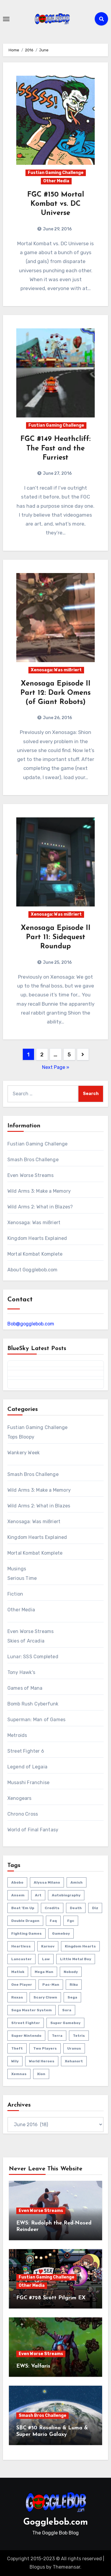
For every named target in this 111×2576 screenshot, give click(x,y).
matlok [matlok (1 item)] (17, 1972)
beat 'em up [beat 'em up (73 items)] (22, 1908)
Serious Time (22, 1578)
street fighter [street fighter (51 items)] (25, 2023)
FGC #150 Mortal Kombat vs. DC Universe (55, 204)
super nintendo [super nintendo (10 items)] (26, 2036)
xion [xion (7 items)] (41, 2074)
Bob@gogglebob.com (30, 1324)
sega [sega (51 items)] (72, 1997)
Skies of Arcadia (25, 1641)
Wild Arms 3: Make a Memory (39, 1191)
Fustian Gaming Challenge (55, 172)
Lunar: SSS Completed (32, 1656)
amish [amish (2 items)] (76, 1882)
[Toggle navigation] (6, 19)
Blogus (37, 2567)
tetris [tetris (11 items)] (79, 2036)
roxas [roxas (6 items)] (17, 1997)
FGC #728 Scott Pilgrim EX (51, 2298)
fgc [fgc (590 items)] (70, 1921)
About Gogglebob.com (32, 1270)
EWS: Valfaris (33, 2366)
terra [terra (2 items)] (57, 2036)
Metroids (17, 1735)
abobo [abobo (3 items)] (17, 1882)
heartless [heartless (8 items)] (21, 1946)
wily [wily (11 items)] (15, 2061)
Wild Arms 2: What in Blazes (38, 1506)
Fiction (15, 1594)
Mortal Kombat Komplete (34, 1254)
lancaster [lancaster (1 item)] (21, 1959)
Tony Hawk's (21, 1672)
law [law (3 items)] (46, 1959)
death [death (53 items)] (76, 1908)
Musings (16, 1569)
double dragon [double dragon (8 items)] (25, 1921)
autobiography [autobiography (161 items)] (66, 1895)
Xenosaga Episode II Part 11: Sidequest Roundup (56, 937)
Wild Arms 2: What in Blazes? (40, 1207)
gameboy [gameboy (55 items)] (61, 1933)
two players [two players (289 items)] (45, 2048)
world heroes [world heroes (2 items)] (41, 2061)
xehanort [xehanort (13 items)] (74, 2061)
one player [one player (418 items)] (21, 1984)
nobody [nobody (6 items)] (71, 1972)
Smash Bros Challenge (33, 1159)
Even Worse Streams (30, 1175)
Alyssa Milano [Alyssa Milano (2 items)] (47, 1882)
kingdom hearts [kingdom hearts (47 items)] (80, 1946)
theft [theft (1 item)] (17, 2048)
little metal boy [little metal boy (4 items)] (75, 1959)
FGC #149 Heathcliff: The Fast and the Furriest (55, 448)
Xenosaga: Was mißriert (56, 670)
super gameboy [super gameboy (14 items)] (65, 2023)
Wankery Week (23, 1452)
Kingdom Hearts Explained (37, 1238)
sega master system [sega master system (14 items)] (31, 2010)
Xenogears (19, 1798)
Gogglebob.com (55, 2522)
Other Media (56, 180)
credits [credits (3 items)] (52, 1908)
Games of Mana (25, 1688)
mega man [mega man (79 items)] (44, 1972)
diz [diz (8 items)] (95, 1908)
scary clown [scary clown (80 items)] (45, 1997)
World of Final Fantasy (32, 1830)
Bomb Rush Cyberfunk (33, 1704)
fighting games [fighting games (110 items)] (26, 1933)
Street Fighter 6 (25, 1751)
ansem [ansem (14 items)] (18, 1895)
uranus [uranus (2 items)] (74, 2048)
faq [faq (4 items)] (53, 1921)
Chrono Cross (22, 1814)
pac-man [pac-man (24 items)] (50, 1984)
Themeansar (66, 2567)
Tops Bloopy (20, 1437)
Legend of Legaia (27, 1767)
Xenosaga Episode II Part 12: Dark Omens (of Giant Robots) (55, 693)
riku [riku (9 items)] (74, 1984)
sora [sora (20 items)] (66, 2010)
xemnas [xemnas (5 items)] (19, 2074)
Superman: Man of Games (36, 1719)
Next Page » (55, 1067)
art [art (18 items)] (38, 1895)
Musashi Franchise (28, 1782)
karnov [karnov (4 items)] (47, 1946)
